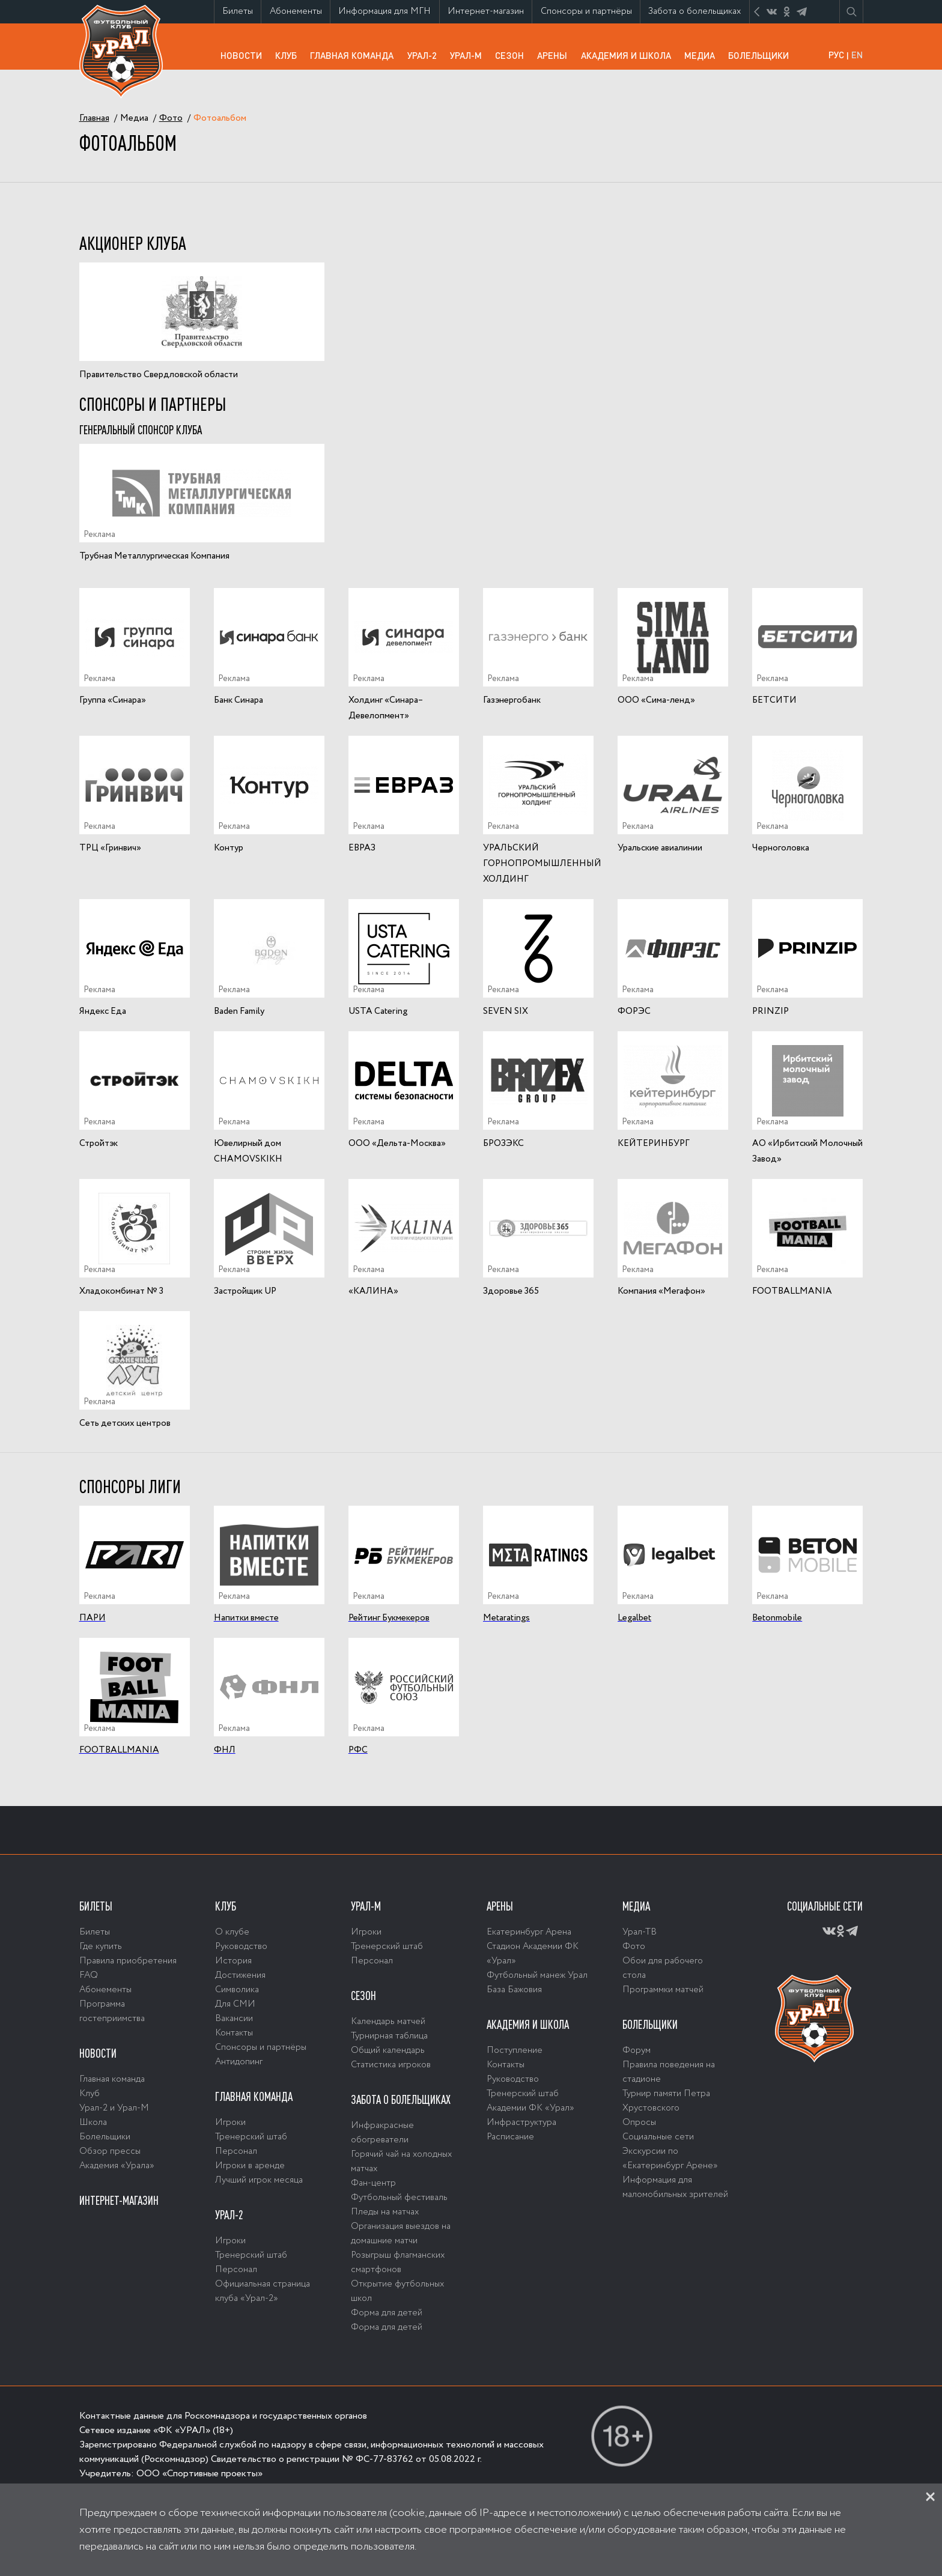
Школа (93, 2122)
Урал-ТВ (639, 1932)
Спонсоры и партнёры (590, 13)
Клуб (289, 54)
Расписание (510, 2137)
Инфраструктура (521, 2122)
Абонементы (300, 11)
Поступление (514, 2050)
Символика (237, 1989)
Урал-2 (425, 54)
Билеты (241, 11)
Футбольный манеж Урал (537, 1975)
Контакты (234, 2033)
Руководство (241, 1946)
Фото (633, 1946)
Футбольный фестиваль (399, 2197)
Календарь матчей (388, 2021)
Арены (555, 54)
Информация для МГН (388, 13)
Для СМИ (235, 2004)
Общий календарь (388, 2050)
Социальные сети (658, 2137)
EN (857, 55)
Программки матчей (662, 1989)
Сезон (512, 54)
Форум (636, 2050)
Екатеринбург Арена (529, 1932)
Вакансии (234, 2018)
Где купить (100, 1946)
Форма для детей (386, 2313)
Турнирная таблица (389, 2036)
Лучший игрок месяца (259, 2180)
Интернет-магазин (490, 13)
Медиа (703, 54)
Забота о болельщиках (698, 13)
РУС (836, 55)
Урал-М (469, 59)
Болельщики (761, 54)
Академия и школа (629, 59)
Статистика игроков (391, 2064)
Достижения (240, 1975)
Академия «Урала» (116, 2165)
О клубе (232, 1932)
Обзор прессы (110, 2151)
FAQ (88, 1975)
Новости (244, 54)
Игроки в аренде (250, 2165)
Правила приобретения (128, 1961)
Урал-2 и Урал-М (114, 2108)
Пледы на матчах (385, 2212)
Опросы (639, 2122)
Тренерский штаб (251, 2137)
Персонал (236, 2151)
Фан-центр (373, 2183)
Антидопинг (239, 2061)
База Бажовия (514, 1989)
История (233, 1961)
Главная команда (355, 59)
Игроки (230, 2122)
